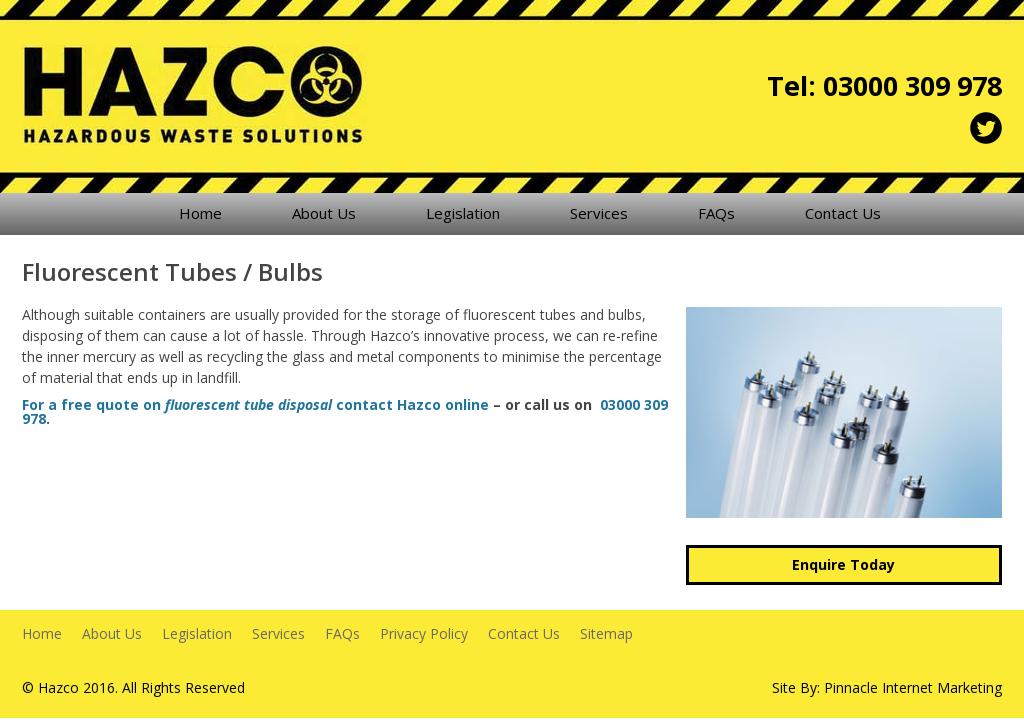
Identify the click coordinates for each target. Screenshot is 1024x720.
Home (200, 213)
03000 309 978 (912, 85)
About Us (324, 213)
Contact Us (843, 213)
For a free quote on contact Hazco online (255, 404)
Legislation (463, 213)
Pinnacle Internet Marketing (913, 687)
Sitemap (606, 633)
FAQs (716, 213)
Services (599, 213)
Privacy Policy (424, 633)
